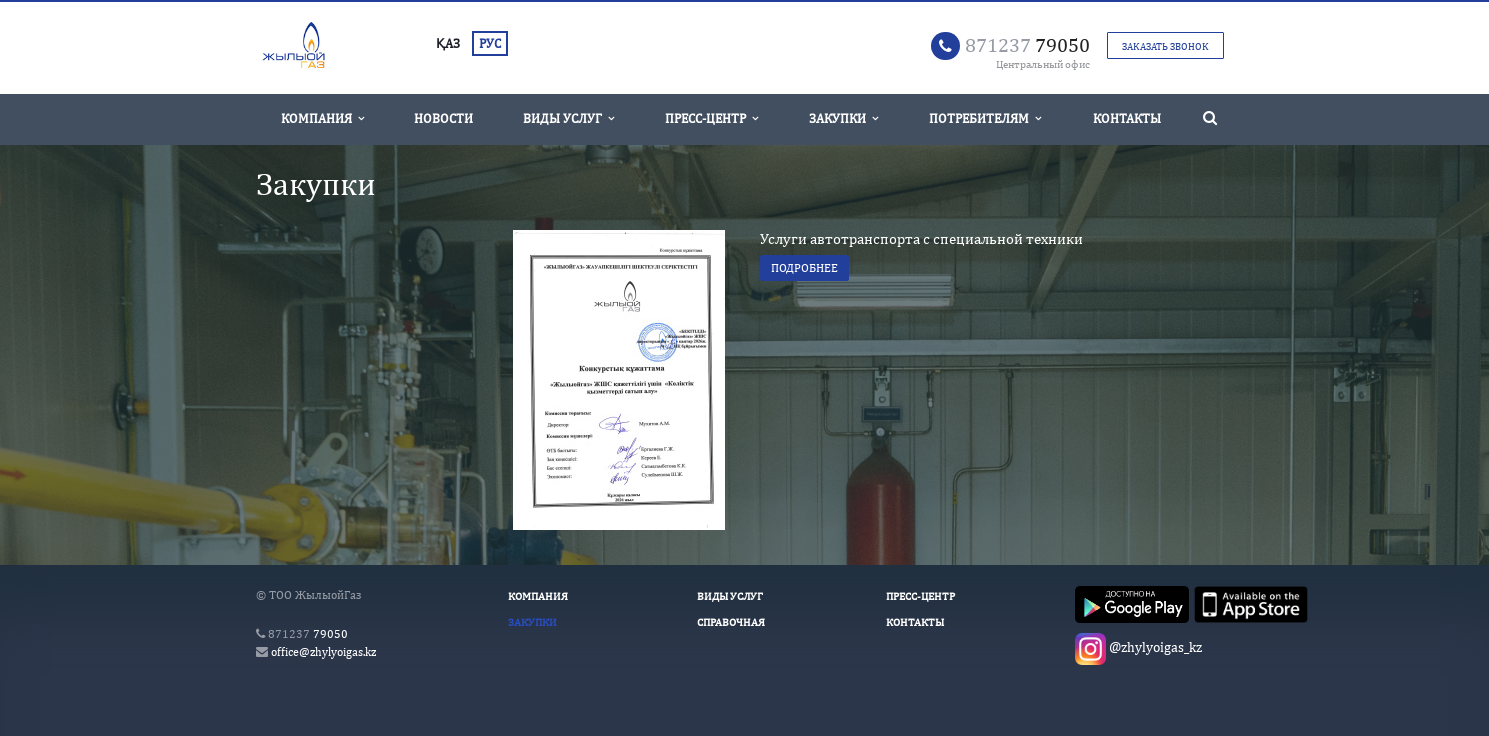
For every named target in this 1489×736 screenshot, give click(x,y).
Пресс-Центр (711, 118)
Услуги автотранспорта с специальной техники (921, 238)
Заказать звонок (1165, 46)
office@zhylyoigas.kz (323, 652)
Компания (322, 118)
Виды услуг (568, 118)
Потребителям (985, 118)
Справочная (731, 622)
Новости (443, 118)
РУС (490, 43)
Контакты (1127, 118)
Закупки (843, 118)
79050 (1027, 44)
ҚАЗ (448, 43)
